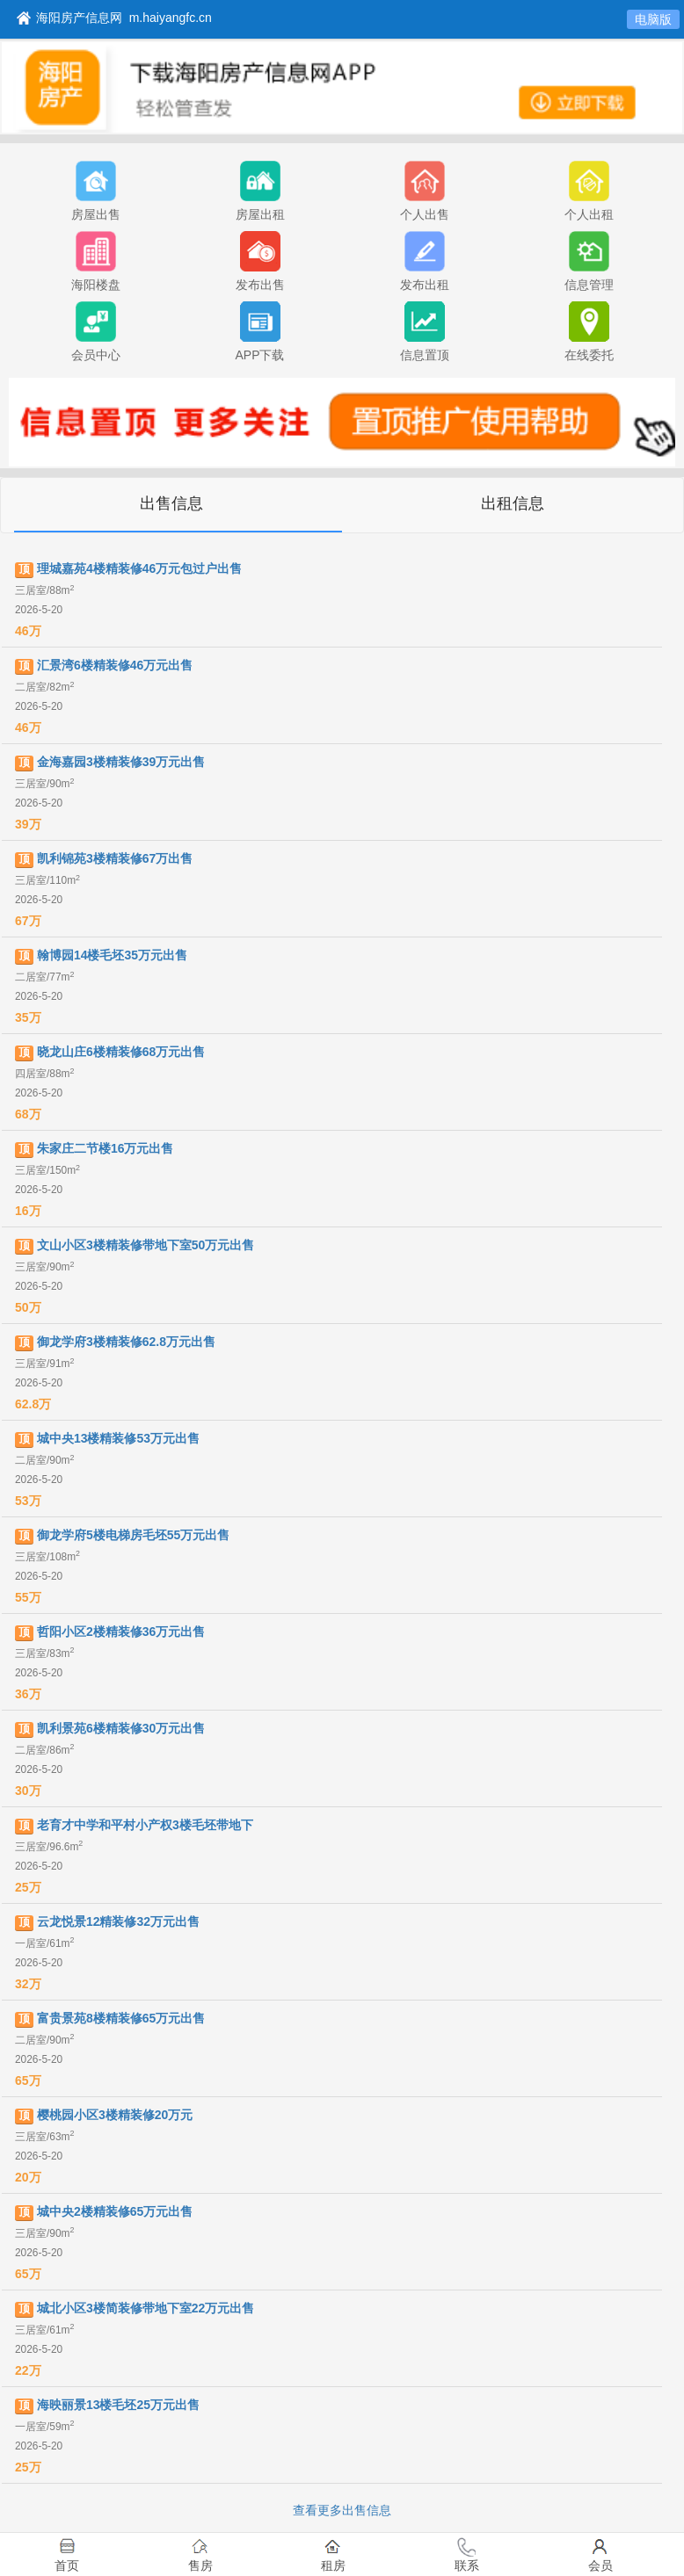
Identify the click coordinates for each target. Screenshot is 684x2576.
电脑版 (653, 19)
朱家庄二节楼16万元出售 (105, 1148)
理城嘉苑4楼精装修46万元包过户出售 (139, 568)
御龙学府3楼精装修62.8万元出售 (126, 1342)
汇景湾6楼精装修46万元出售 (115, 665)
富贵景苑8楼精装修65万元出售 (121, 2018)
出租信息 (512, 503)
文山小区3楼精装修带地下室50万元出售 (145, 1245)
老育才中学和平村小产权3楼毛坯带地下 (145, 1825)
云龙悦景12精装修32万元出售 (118, 1921)
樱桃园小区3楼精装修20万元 (115, 2115)
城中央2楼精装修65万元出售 (115, 2211)
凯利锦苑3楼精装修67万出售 (115, 858)
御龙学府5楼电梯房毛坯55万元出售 (133, 1535)
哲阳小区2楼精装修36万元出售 (121, 1631)
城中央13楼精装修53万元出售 (118, 1438)
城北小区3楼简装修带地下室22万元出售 (145, 2308)
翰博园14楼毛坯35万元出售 (112, 955)
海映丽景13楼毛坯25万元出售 (118, 2405)
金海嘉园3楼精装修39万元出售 (121, 762)
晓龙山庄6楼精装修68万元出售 (121, 1052)
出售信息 (171, 503)
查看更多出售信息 (342, 2510)
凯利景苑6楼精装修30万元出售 (121, 1728)
